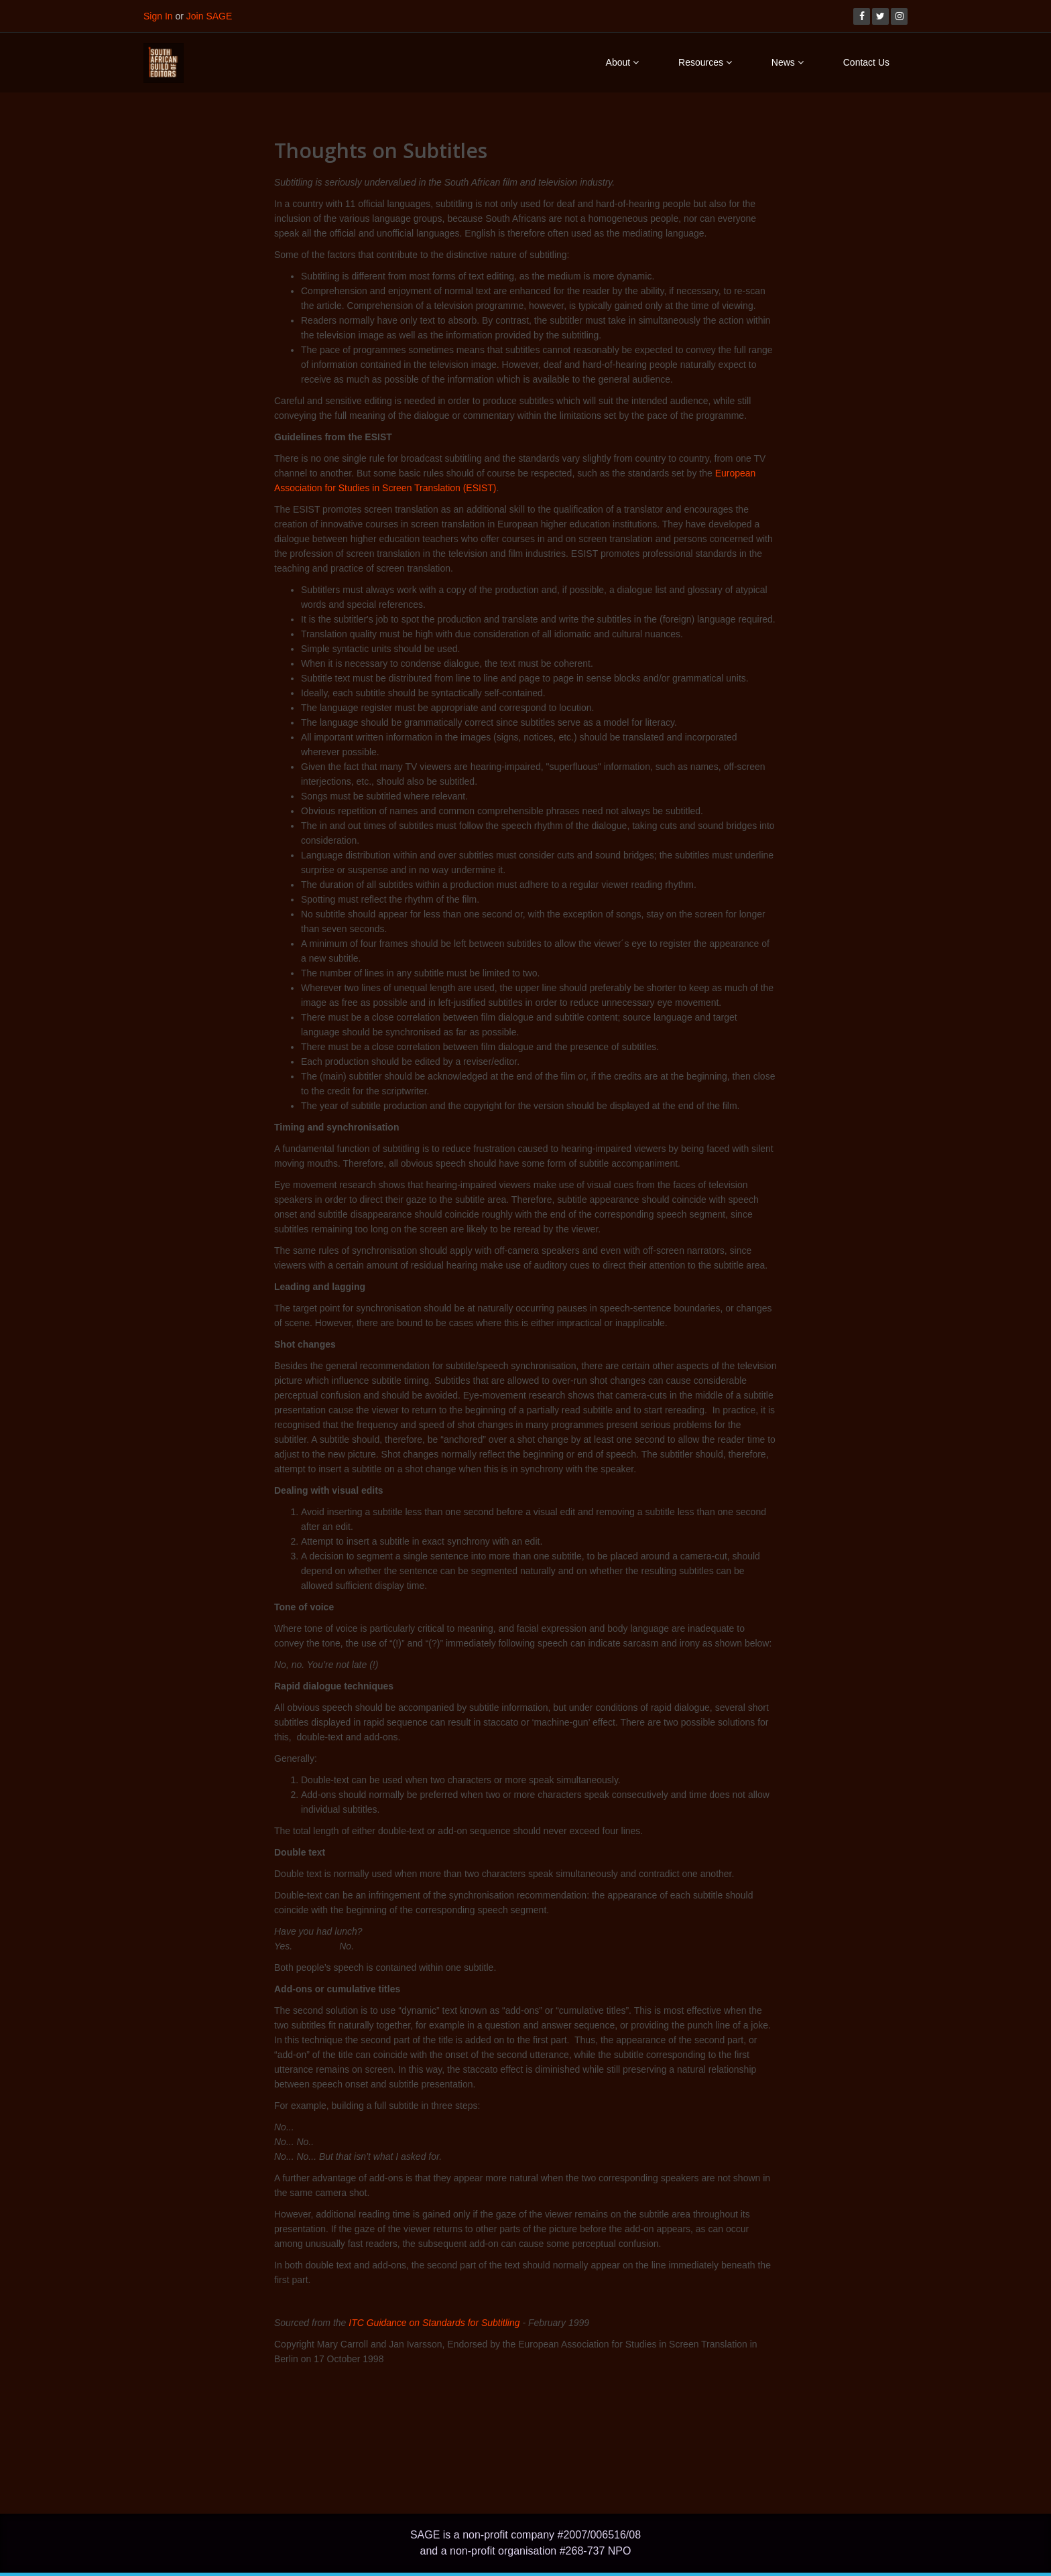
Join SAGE (209, 16)
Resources (705, 62)
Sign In (158, 16)
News (787, 62)
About (622, 62)
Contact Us (866, 62)
